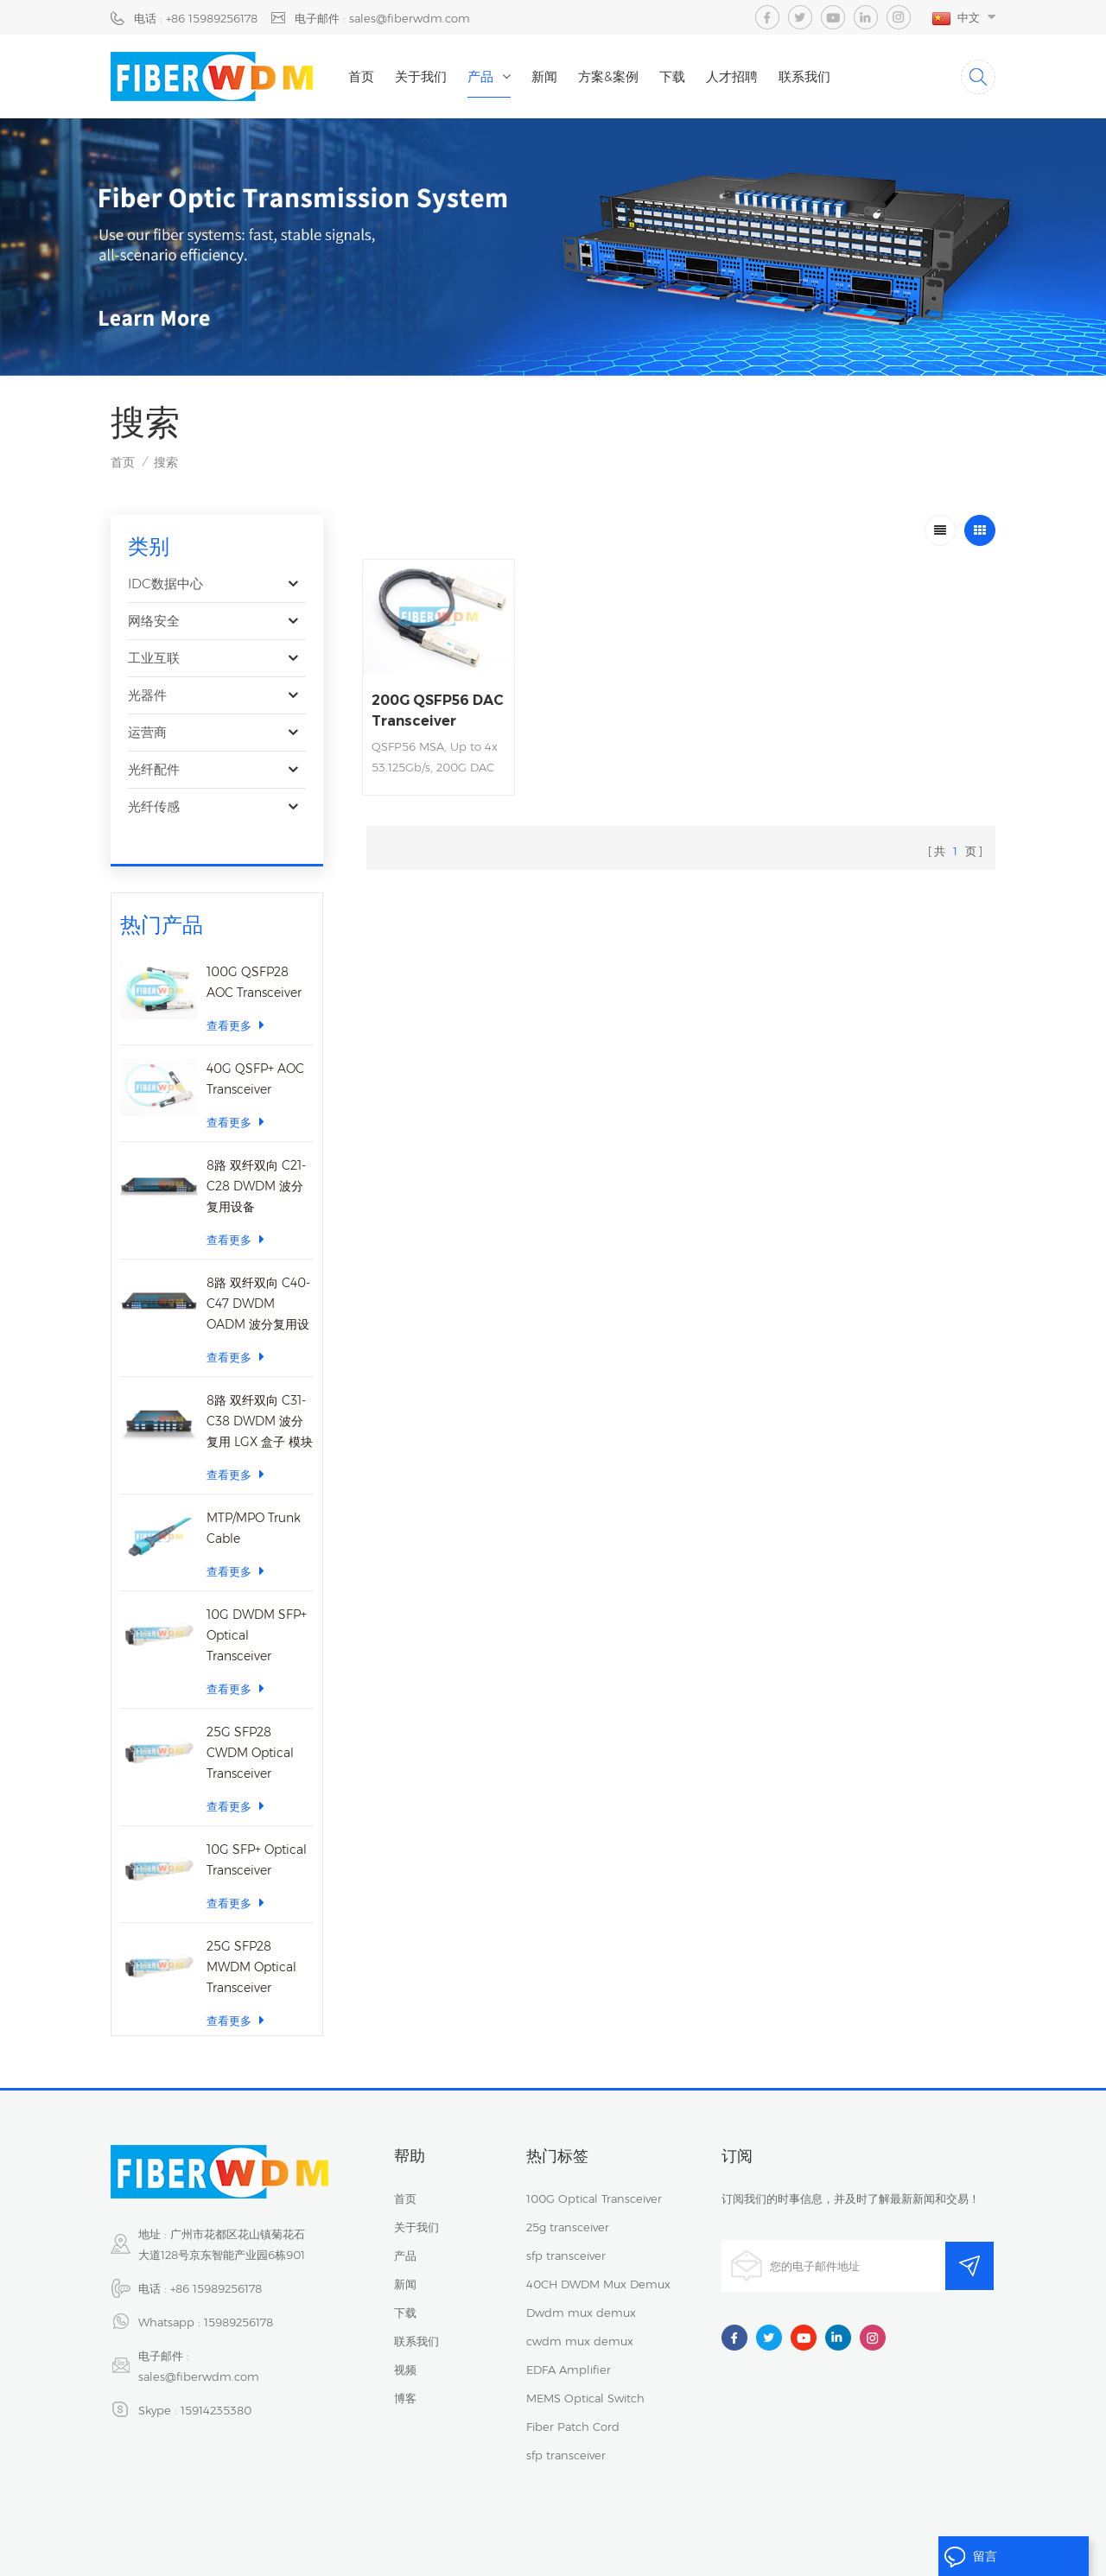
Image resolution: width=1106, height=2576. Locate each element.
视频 (405, 2348)
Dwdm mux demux (581, 2291)
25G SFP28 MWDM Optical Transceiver (251, 1936)
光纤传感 (154, 806)
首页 (361, 76)
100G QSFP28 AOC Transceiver (254, 952)
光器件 (147, 695)
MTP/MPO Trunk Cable (254, 1498)
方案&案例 (608, 76)
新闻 (544, 76)
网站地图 (621, 2527)
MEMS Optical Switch (585, 2376)
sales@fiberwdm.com (198, 2355)
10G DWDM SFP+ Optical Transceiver (257, 1605)
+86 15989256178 (216, 2267)
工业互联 (154, 658)
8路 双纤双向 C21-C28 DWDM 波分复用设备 (256, 1155)
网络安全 (154, 620)
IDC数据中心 (165, 583)
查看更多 (235, 994)
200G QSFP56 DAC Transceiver (438, 710)
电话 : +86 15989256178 (195, 18)
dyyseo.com (576, 2548)
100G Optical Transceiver (594, 2177)
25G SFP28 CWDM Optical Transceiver (250, 1722)
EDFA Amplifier (568, 2348)
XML (674, 2527)
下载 (672, 76)
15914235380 (216, 2388)
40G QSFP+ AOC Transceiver (255, 1049)
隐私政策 (558, 2527)
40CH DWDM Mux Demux (598, 2262)
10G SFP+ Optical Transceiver (257, 1829)
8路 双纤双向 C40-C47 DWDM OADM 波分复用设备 (258, 1274)
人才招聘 (732, 76)
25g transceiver (567, 2205)
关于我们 (421, 76)
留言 (970, 2557)
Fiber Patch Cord (573, 2405)
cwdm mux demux (579, 2319)
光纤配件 (154, 769)
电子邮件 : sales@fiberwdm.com (382, 18)
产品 (480, 76)
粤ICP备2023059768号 (864, 2527)
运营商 (147, 732)
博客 (405, 2376)
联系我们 (804, 76)
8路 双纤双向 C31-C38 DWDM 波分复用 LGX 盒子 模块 (260, 1390)
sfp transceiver (566, 2234)
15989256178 (238, 2300)
